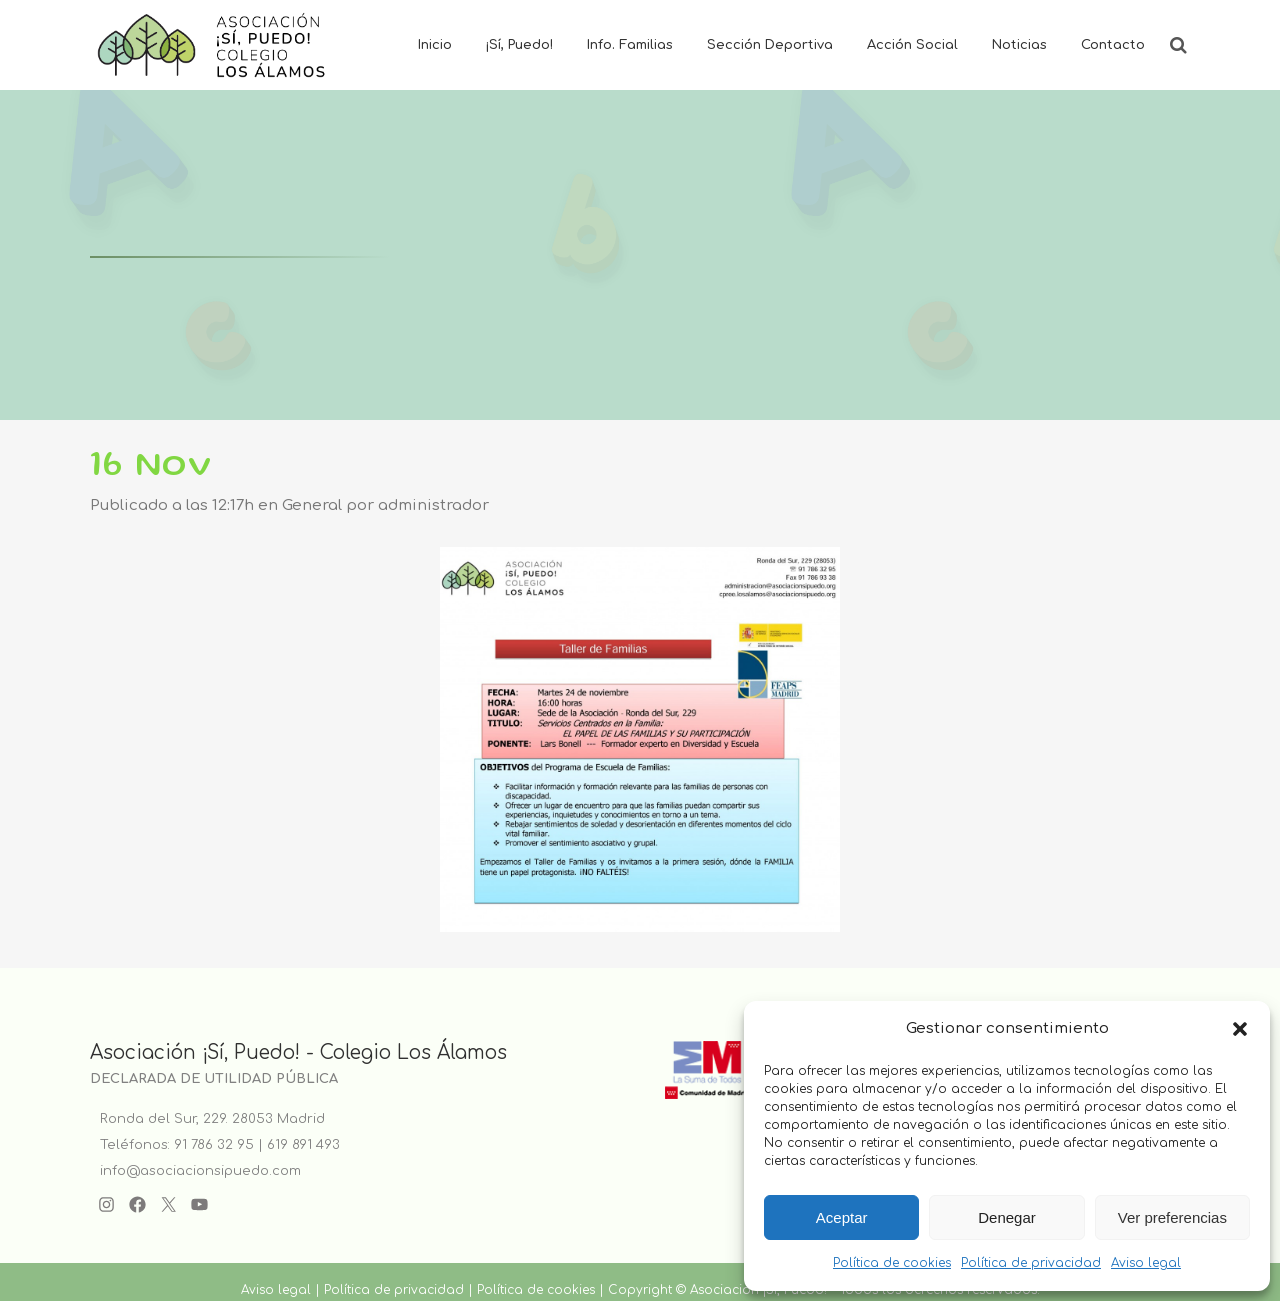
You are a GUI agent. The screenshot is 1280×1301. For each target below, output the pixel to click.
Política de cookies (892, 1263)
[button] (1240, 1029)
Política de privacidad (1031, 1263)
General (312, 505)
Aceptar (842, 1217)
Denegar (1007, 1217)
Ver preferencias (1172, 1217)
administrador (433, 505)
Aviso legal (1146, 1263)
